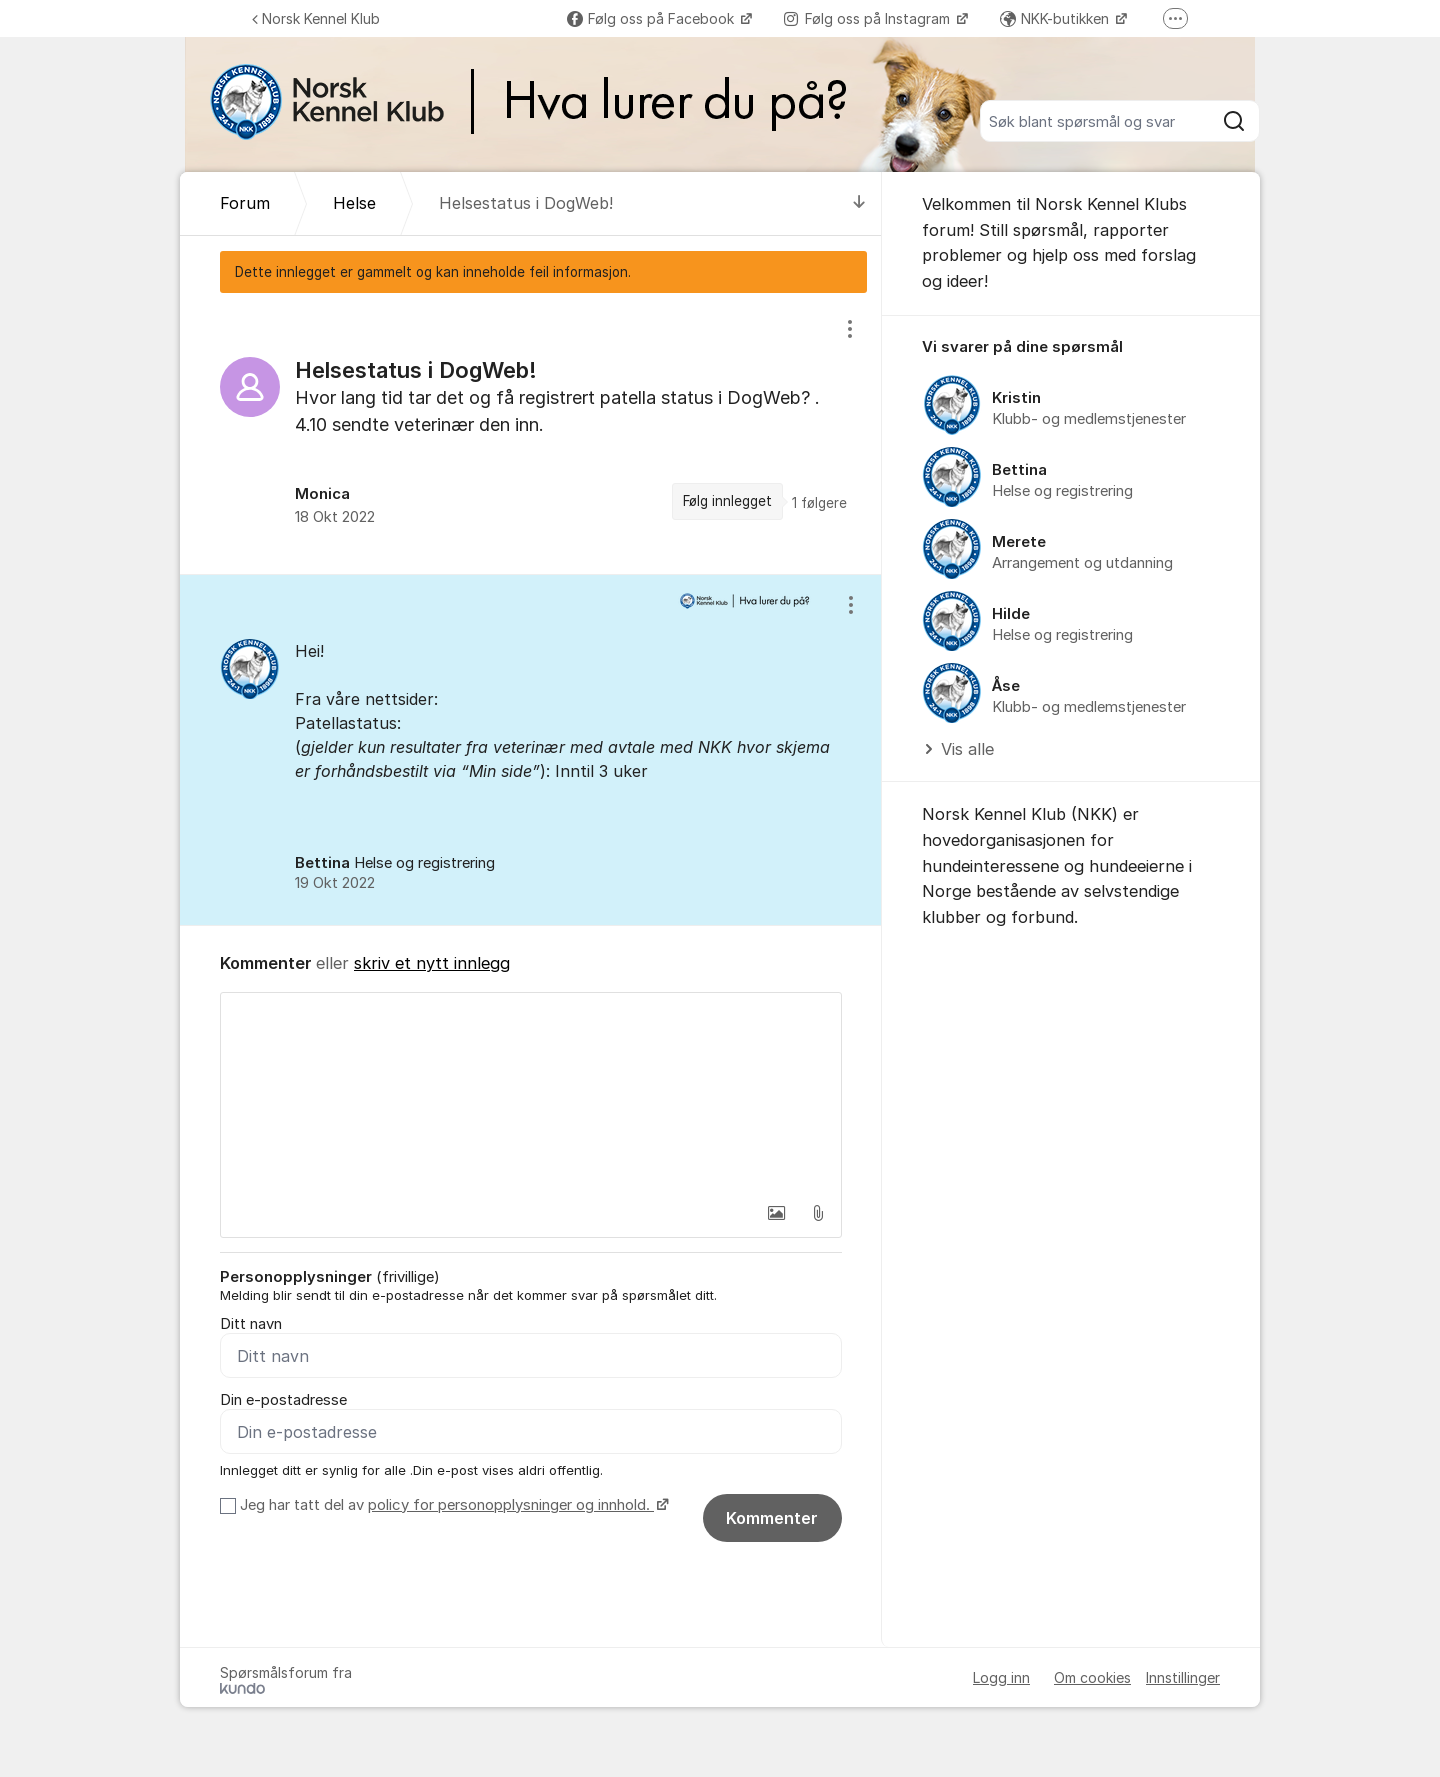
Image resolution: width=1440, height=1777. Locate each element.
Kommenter (772, 1518)
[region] (531, 433)
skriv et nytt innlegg (432, 963)
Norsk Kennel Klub (316, 18)
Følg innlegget (727, 501)
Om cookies (1092, 1677)
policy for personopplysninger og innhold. (511, 1505)
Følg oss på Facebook (652, 18)
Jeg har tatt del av (452, 1505)
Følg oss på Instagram (869, 18)
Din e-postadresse (283, 1400)
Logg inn (1001, 1677)
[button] (776, 1213)
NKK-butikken (1056, 18)
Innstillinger (1183, 1677)
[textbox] (531, 1093)
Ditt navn (251, 1324)
